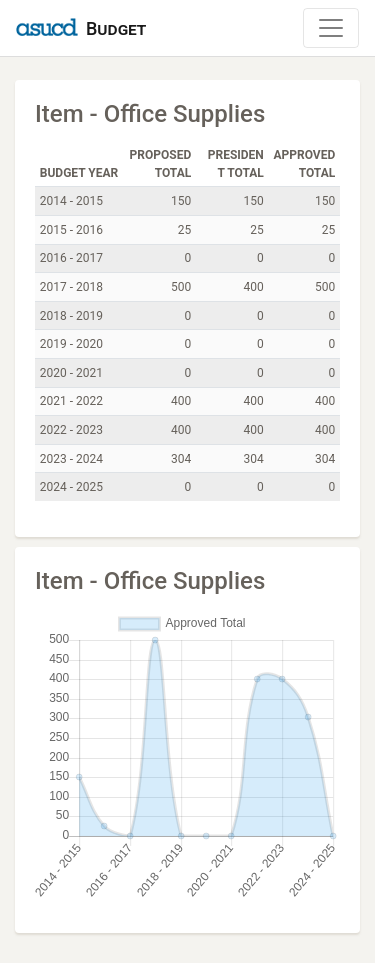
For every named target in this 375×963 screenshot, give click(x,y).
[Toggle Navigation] (331, 28)
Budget (116, 28)
